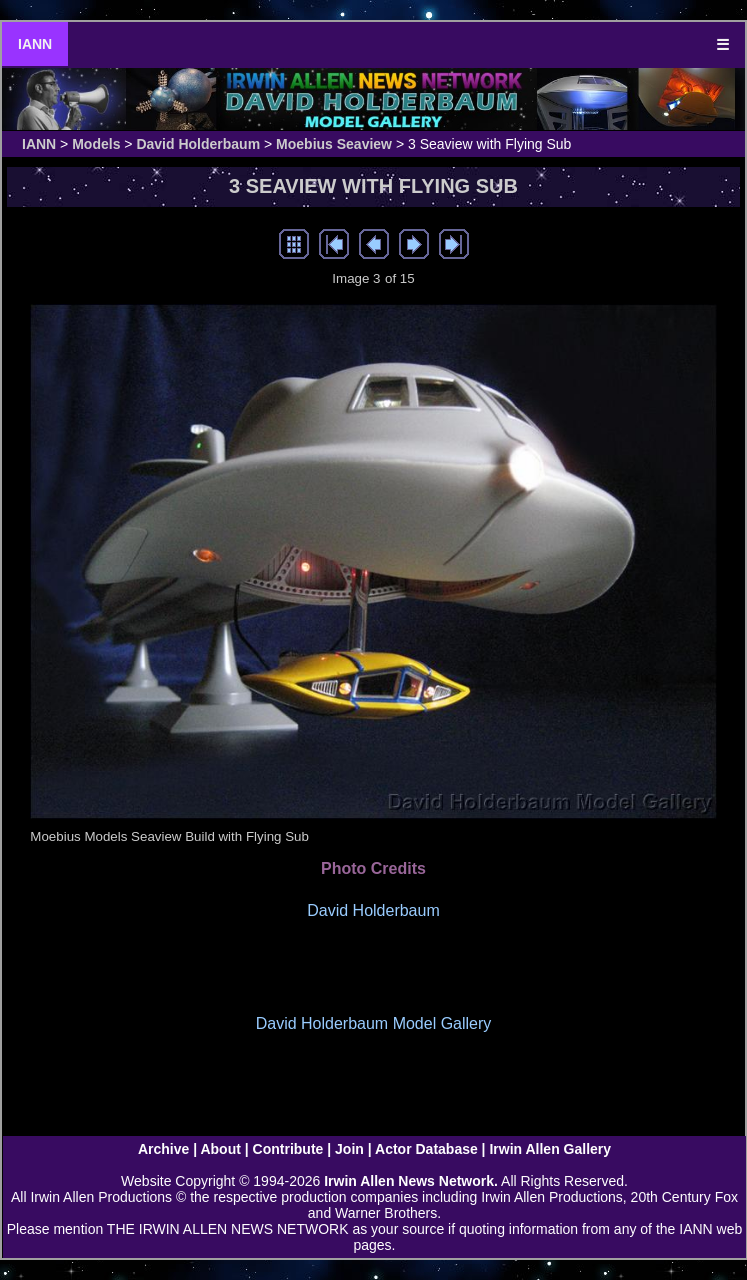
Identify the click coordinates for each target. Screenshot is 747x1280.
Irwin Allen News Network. (411, 1181)
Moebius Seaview (334, 144)
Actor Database (426, 1149)
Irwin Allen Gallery (550, 1149)
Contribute (288, 1149)
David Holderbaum (198, 144)
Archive (163, 1149)
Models (96, 144)
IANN (35, 44)
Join (349, 1149)
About (220, 1149)
